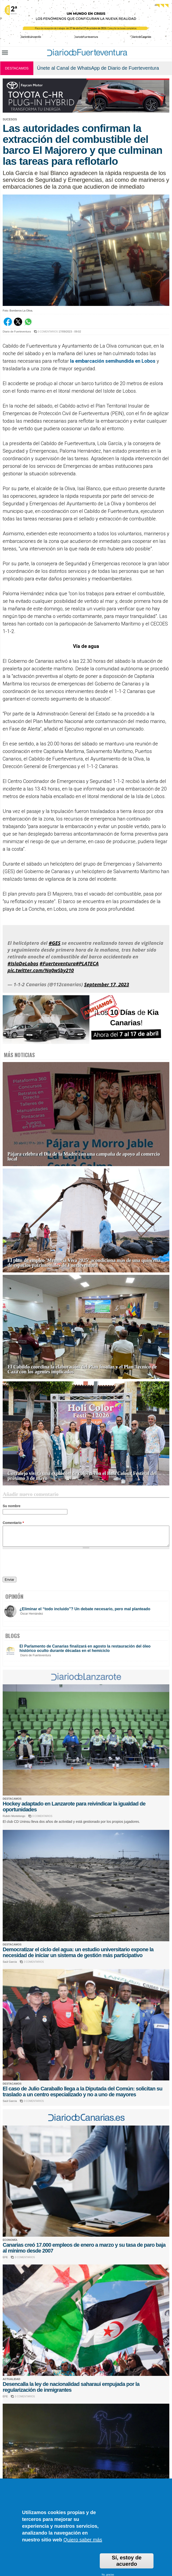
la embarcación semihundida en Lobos (112, 361)
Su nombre (11, 1506)
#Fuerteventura (58, 963)
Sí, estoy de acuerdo (127, 2561)
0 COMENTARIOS (48, 331)
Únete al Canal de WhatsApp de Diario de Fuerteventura (98, 68)
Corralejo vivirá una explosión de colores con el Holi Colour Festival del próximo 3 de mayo (82, 1476)
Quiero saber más (82, 2539)
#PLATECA (87, 963)
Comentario (13, 1523)
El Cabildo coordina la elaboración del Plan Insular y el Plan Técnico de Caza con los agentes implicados (82, 1369)
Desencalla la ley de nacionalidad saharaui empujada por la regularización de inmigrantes (71, 2387)
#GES (54, 943)
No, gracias (108, 2574)
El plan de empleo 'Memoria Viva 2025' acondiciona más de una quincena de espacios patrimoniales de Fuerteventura (84, 1263)
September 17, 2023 (106, 984)
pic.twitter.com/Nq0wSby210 (41, 970)
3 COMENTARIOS (34, 1962)
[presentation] (40, 1563)
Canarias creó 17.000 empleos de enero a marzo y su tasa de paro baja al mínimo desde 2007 (84, 2248)
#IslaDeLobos (23, 963)
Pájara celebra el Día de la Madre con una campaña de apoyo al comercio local (84, 1156)
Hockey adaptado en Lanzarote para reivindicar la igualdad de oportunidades (74, 1807)
